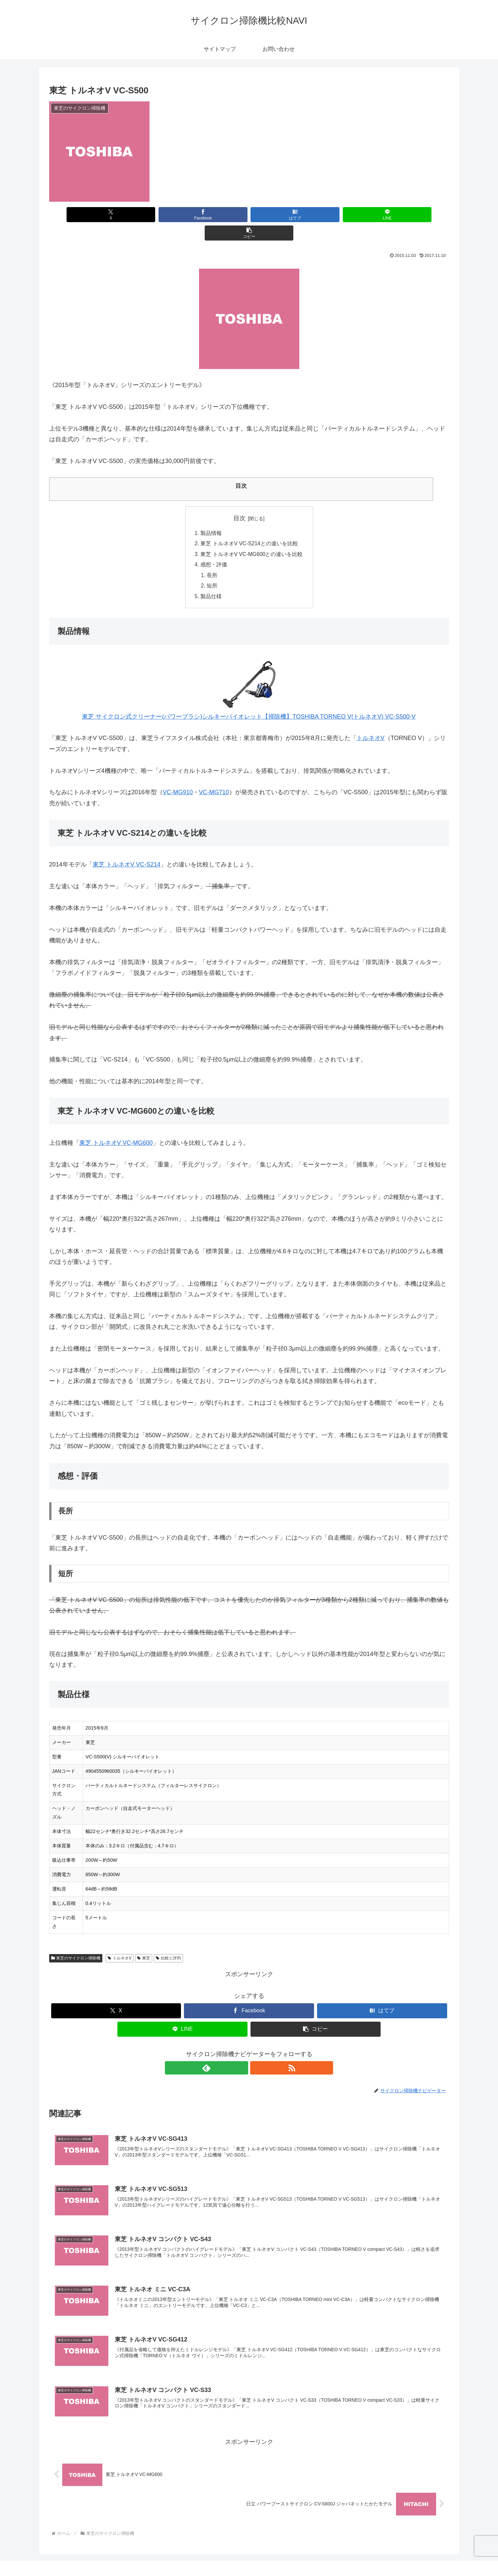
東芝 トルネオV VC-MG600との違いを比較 (251, 537)
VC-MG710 (214, 776)
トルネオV (371, 722)
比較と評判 (168, 1941)
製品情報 (210, 515)
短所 (212, 569)
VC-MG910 (178, 776)
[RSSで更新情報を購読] (257, 2051)
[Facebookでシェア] (182, 214)
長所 (212, 558)
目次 (239, 499)
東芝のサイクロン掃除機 (76, 1941)
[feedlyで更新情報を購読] (241, 2051)
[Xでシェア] (114, 214)
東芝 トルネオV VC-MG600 (116, 1126)
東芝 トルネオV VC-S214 (127, 848)
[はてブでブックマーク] (249, 214)
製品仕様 (210, 580)
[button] (383, 214)
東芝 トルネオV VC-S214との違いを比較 (249, 526)
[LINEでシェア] (316, 214)
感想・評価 (213, 547)
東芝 (143, 1941)
